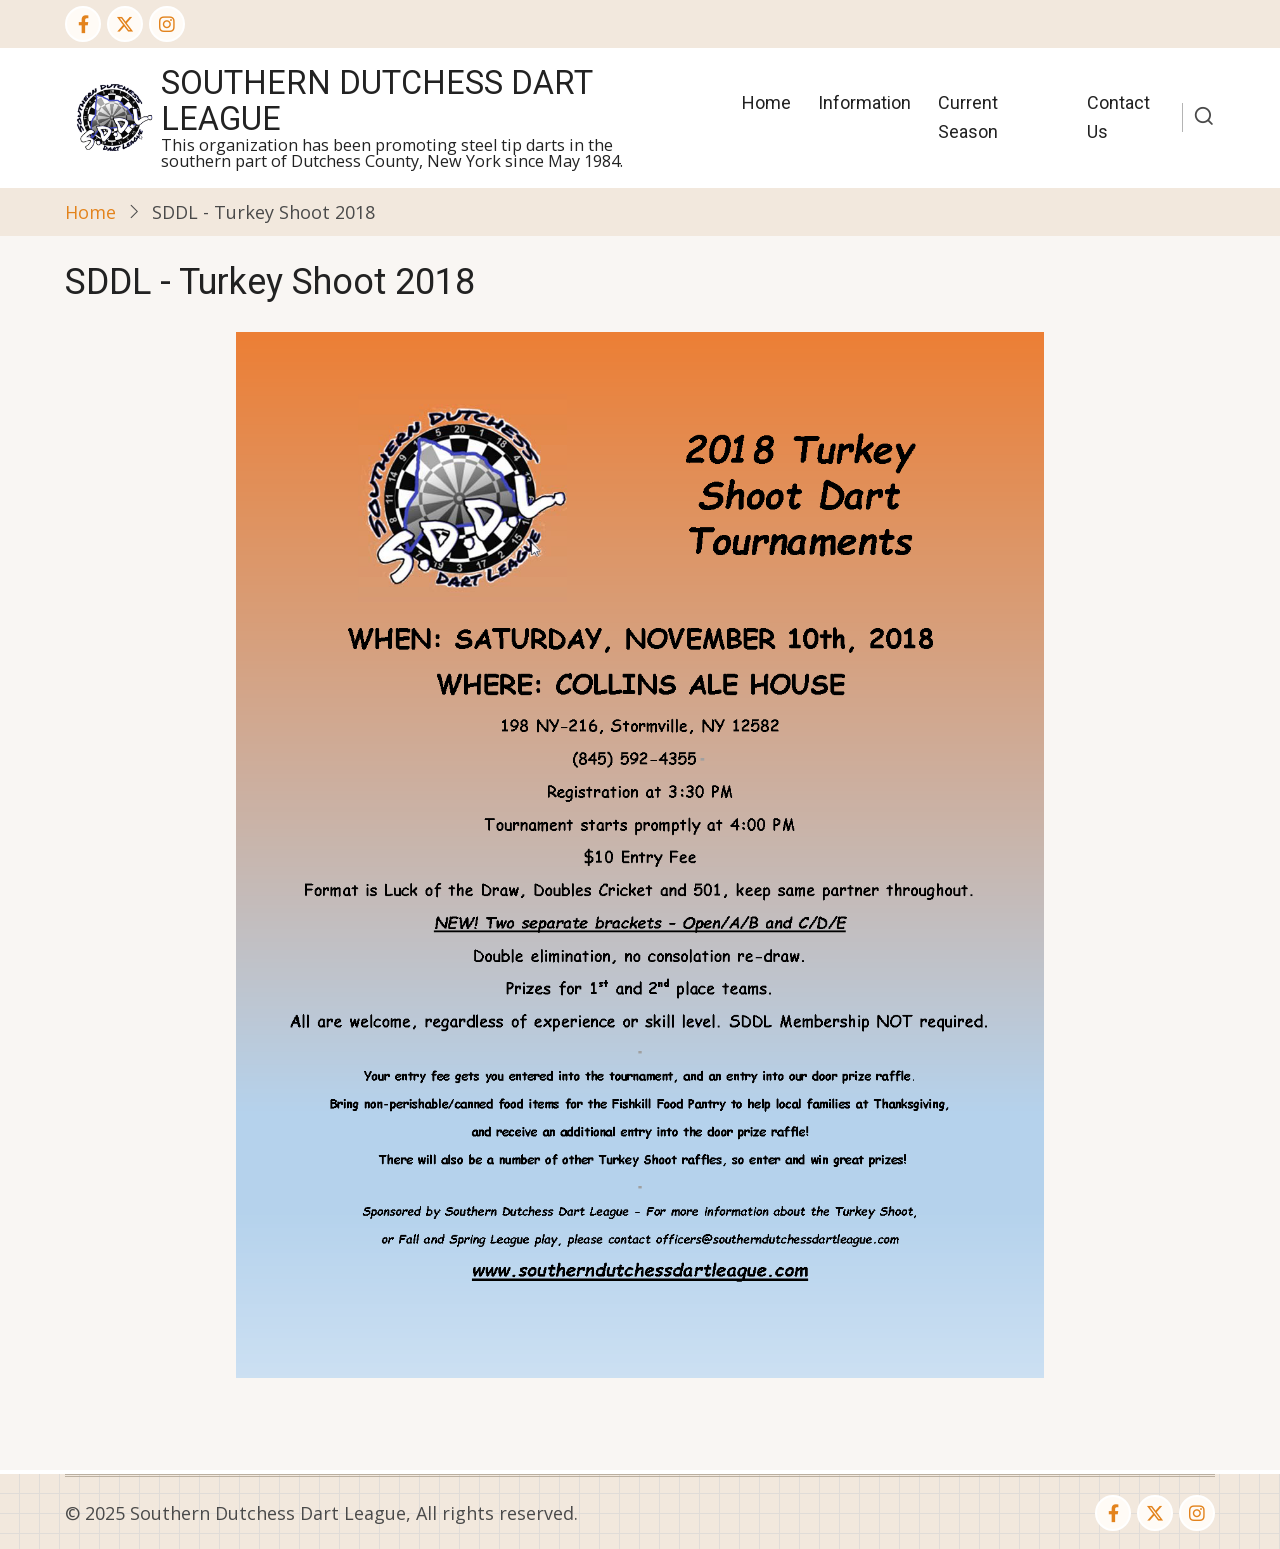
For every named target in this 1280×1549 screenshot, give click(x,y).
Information (864, 102)
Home (766, 102)
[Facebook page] (83, 24)
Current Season (968, 117)
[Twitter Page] (125, 24)
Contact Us (1118, 117)
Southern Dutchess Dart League (376, 101)
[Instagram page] (167, 24)
